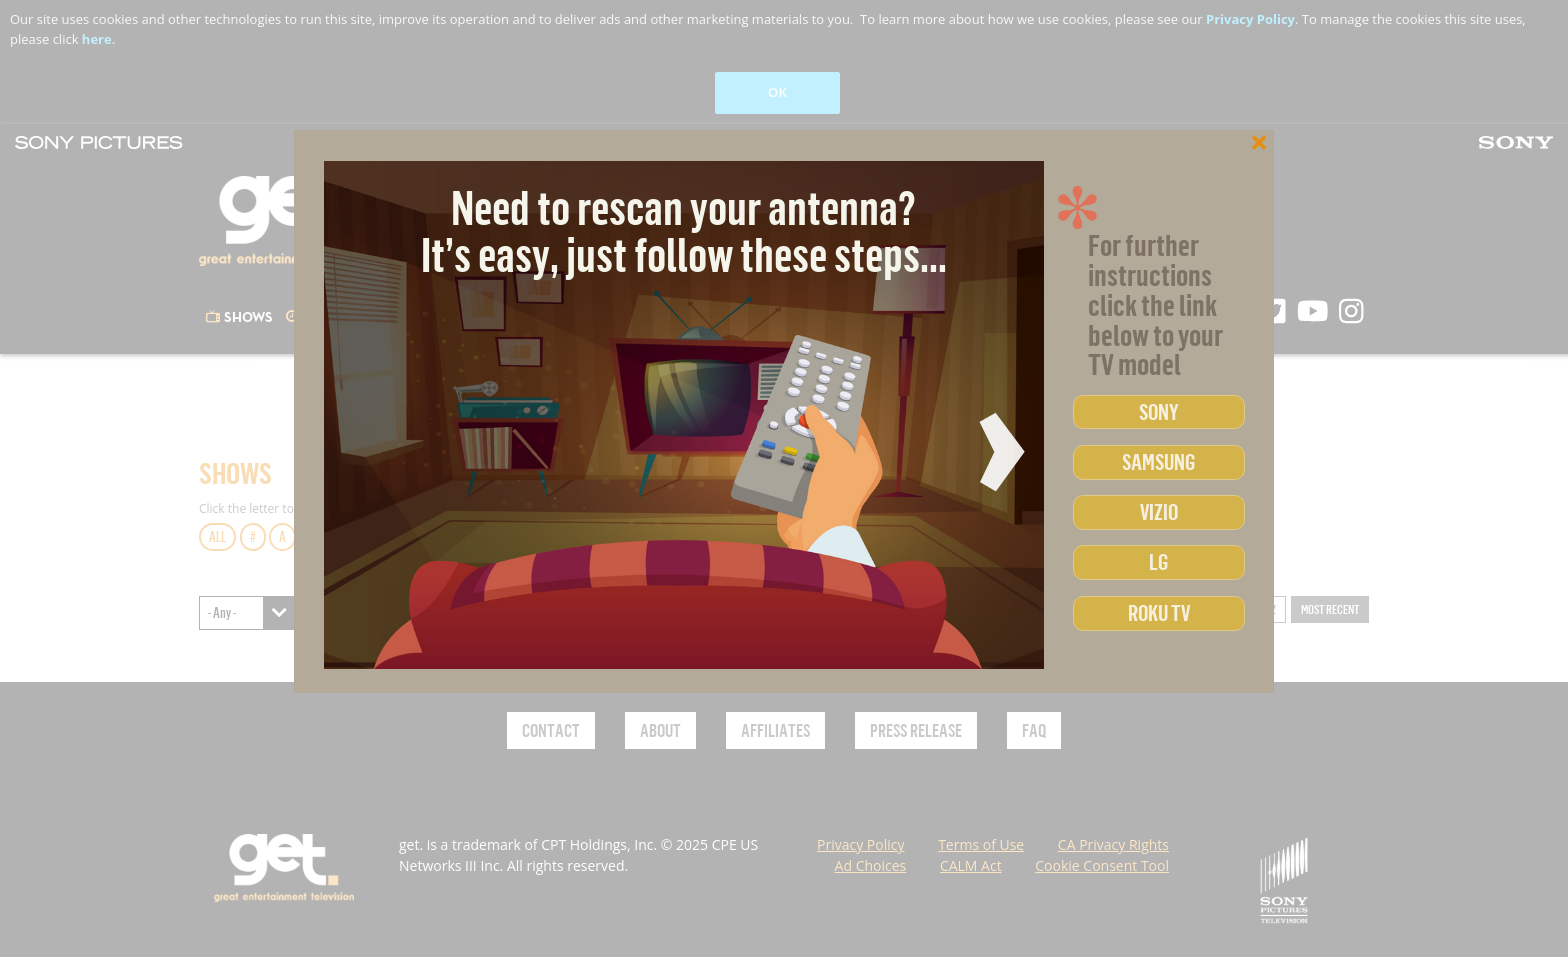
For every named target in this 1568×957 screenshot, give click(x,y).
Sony (1159, 411)
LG (1158, 561)
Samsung (1158, 461)
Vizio (1159, 511)
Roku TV (1159, 612)
